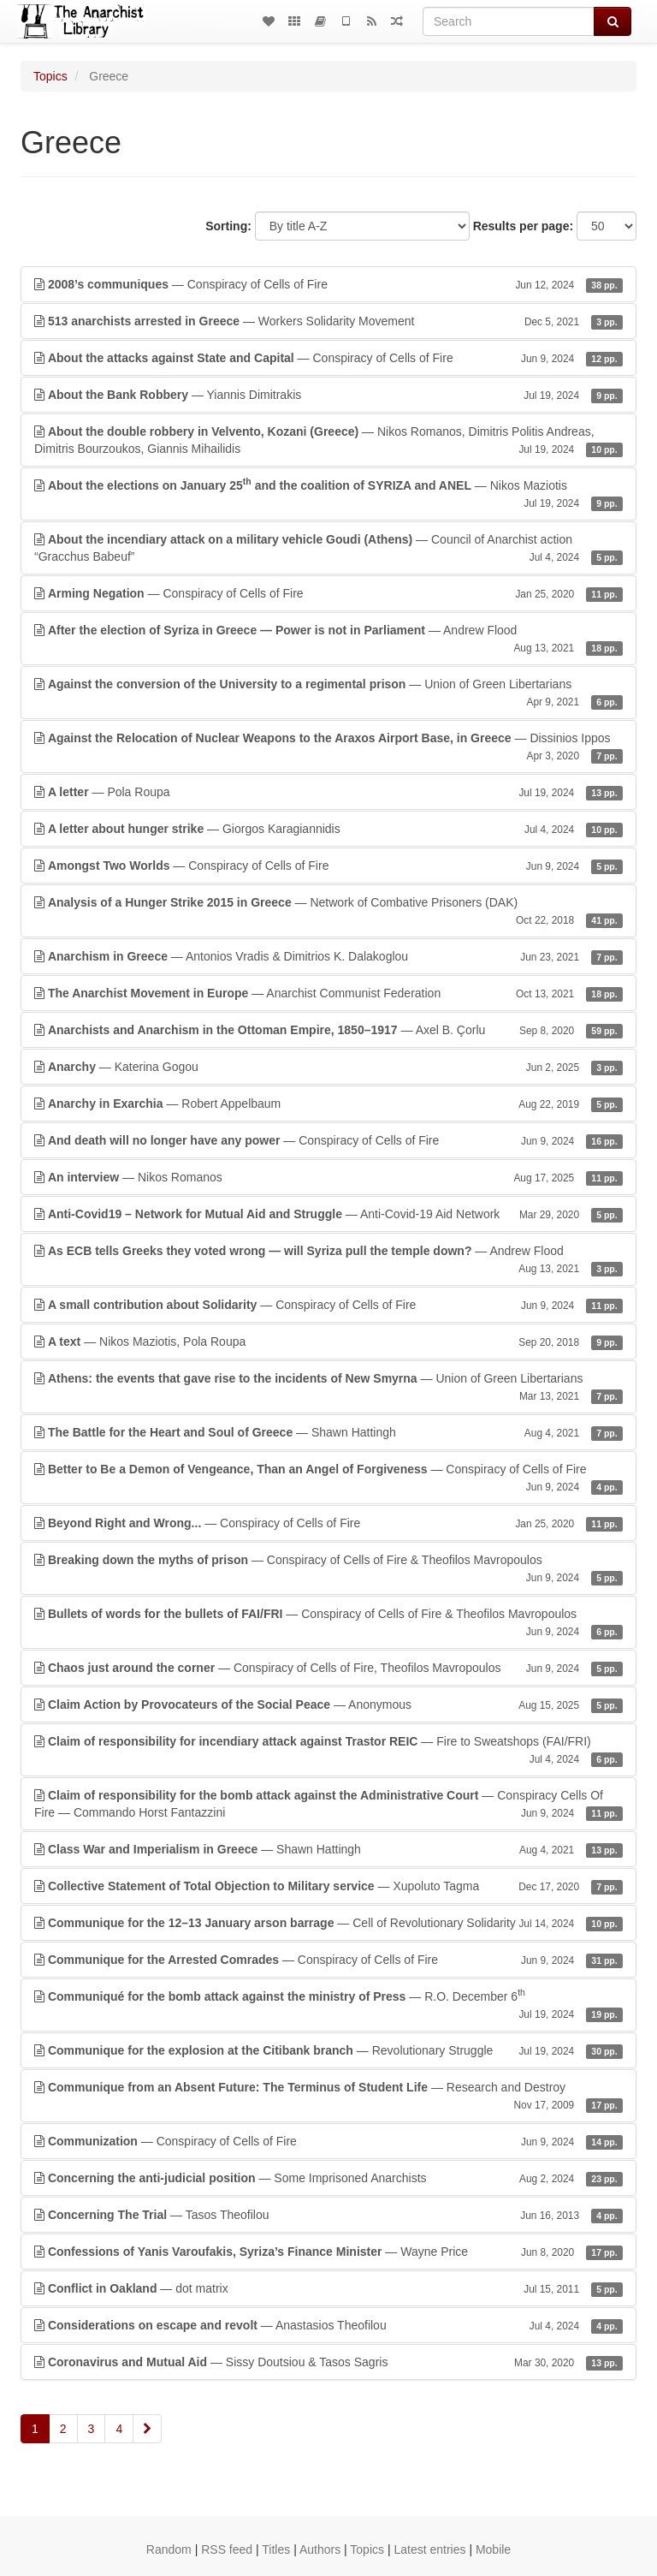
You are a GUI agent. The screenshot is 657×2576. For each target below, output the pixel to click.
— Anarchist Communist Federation (328, 993)
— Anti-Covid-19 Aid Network (328, 1214)
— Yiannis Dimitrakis (328, 394)
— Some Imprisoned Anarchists (328, 2177)
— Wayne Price (328, 2251)
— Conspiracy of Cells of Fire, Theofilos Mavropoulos (328, 1667)
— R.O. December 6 (328, 2004)
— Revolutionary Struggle (328, 2050)
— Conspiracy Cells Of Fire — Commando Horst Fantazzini (328, 1804)
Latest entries (429, 2549)
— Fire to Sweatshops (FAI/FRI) (328, 1750)
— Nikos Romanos (328, 1177)
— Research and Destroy (328, 2096)
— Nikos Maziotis (328, 493)
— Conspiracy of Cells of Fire (328, 284)
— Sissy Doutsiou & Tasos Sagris (328, 2362)
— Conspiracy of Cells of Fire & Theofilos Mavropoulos (328, 1569)
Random (169, 2549)
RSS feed (226, 2549)
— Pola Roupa (328, 791)
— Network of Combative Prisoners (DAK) (328, 911)
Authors (319, 2549)
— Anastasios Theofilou (328, 2325)
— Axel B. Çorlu (328, 1029)
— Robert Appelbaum (328, 1103)
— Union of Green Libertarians (328, 693)
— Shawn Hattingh (328, 1432)
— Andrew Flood (328, 639)
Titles (276, 2549)
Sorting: (228, 226)
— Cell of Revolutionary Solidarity (328, 1922)
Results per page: (523, 226)
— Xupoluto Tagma (328, 1886)
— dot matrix (328, 2288)
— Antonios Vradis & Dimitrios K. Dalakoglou (328, 956)
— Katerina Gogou (328, 1066)
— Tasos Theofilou (328, 2214)
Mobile (493, 2549)
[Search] (509, 21)
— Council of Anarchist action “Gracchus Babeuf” (328, 548)
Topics (50, 76)
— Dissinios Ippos (328, 747)
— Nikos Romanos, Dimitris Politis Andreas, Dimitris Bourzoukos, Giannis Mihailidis (328, 441)
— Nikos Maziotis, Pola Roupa (328, 1341)
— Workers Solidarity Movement (328, 321)
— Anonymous (328, 1704)
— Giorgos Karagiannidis (328, 828)
